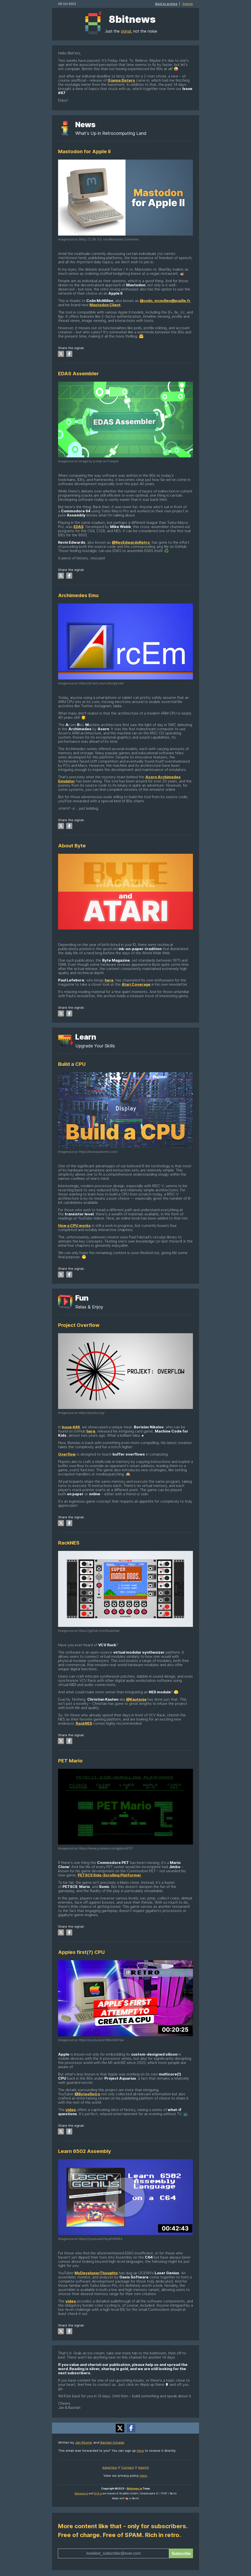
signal (126, 31)
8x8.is (98, 2493)
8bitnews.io (134, 2488)
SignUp (187, 4)
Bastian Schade (112, 2442)
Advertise (109, 2467)
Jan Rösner (83, 2442)
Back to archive (166, 4)
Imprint (143, 2467)
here (140, 2450)
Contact (127, 2467)
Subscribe (181, 2553)
